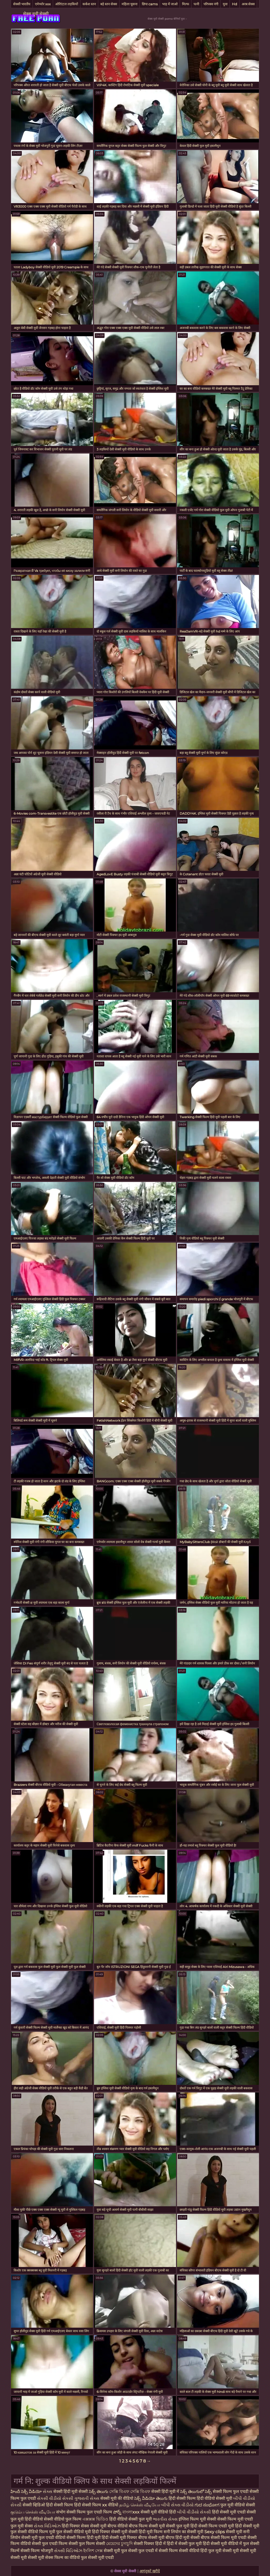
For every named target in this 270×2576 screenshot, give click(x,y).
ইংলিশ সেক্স (93, 2550)
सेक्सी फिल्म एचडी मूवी (216, 2525)
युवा (225, 4)
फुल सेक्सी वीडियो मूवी (73, 2531)
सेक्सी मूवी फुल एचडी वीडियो (43, 2537)
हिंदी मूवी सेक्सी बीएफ (192, 2537)
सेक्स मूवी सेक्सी (36, 13)
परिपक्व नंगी (211, 4)
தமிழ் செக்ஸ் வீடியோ (140, 2504)
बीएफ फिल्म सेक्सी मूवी (147, 2525)
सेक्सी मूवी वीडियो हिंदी (159, 2512)
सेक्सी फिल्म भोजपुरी (37, 2550)
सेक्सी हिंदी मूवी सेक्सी (71, 2491)
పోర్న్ (117, 2512)
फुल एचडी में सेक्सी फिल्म (158, 2550)
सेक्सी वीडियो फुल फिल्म (63, 2519)
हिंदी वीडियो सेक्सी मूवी (215, 2498)
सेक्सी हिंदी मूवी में (165, 2491)
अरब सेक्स (248, 4)
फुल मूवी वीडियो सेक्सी (237, 2504)
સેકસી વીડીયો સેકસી (55, 2498)
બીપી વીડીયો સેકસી (194, 2512)
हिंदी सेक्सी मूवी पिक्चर (119, 2537)
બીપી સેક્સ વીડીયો (178, 2504)
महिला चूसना (129, 4)
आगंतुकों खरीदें (149, 2571)
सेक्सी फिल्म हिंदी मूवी (83, 2537)
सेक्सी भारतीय (21, 4)
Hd (234, 4)
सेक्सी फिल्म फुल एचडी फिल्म (89, 2512)
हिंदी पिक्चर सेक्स (76, 2525)
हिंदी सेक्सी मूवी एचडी (229, 2512)
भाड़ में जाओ (170, 4)
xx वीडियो (110, 2504)
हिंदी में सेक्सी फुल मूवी (185, 2543)
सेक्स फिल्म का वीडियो (63, 2557)
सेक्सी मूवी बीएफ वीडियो (109, 2525)
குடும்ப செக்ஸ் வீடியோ (33, 2512)
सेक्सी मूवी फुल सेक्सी (121, 2550)
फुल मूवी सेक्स (22, 2525)
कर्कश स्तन (89, 4)
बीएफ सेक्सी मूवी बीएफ (156, 2537)
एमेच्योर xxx (43, 4)
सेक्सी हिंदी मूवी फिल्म (145, 2531)
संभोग (61, 2512)
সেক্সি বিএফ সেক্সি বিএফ (130, 2491)
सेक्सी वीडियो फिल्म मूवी (37, 2531)
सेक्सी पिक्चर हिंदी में (150, 2543)
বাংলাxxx (131, 2512)
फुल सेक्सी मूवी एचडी (97, 2557)
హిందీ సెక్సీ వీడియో (26, 2491)
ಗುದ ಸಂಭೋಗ (207, 2504)
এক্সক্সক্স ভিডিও (95, 2519)
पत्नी (196, 4)
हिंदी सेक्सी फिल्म (183, 2498)
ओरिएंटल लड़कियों (66, 4)
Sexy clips (215, 2531)
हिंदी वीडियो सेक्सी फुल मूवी (131, 2519)
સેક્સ (48, 2491)
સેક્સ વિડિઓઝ (48, 2525)
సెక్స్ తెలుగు (98, 2491)
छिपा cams (150, 4)
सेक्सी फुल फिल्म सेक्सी (87, 2543)
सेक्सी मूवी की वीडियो (117, 2498)
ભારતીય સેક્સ (165, 2519)
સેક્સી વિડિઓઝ (68, 2550)
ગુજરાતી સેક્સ (87, 2498)
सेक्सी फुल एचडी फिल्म (50, 2543)
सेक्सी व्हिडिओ (34, 2504)
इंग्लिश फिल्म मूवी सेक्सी (198, 2519)
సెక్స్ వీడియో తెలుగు (151, 2498)
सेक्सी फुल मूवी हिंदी (181, 2525)
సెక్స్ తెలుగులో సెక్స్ (196, 2491)
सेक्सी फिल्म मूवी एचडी (235, 2519)
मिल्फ (185, 4)
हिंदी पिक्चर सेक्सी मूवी (109, 2531)
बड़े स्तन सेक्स (108, 4)
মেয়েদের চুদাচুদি (120, 2543)
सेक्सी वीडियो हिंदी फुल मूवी (200, 2550)
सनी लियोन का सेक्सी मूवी (183, 2531)
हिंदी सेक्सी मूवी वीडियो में (223, 2543)
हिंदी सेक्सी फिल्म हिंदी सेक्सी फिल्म (74, 2504)
